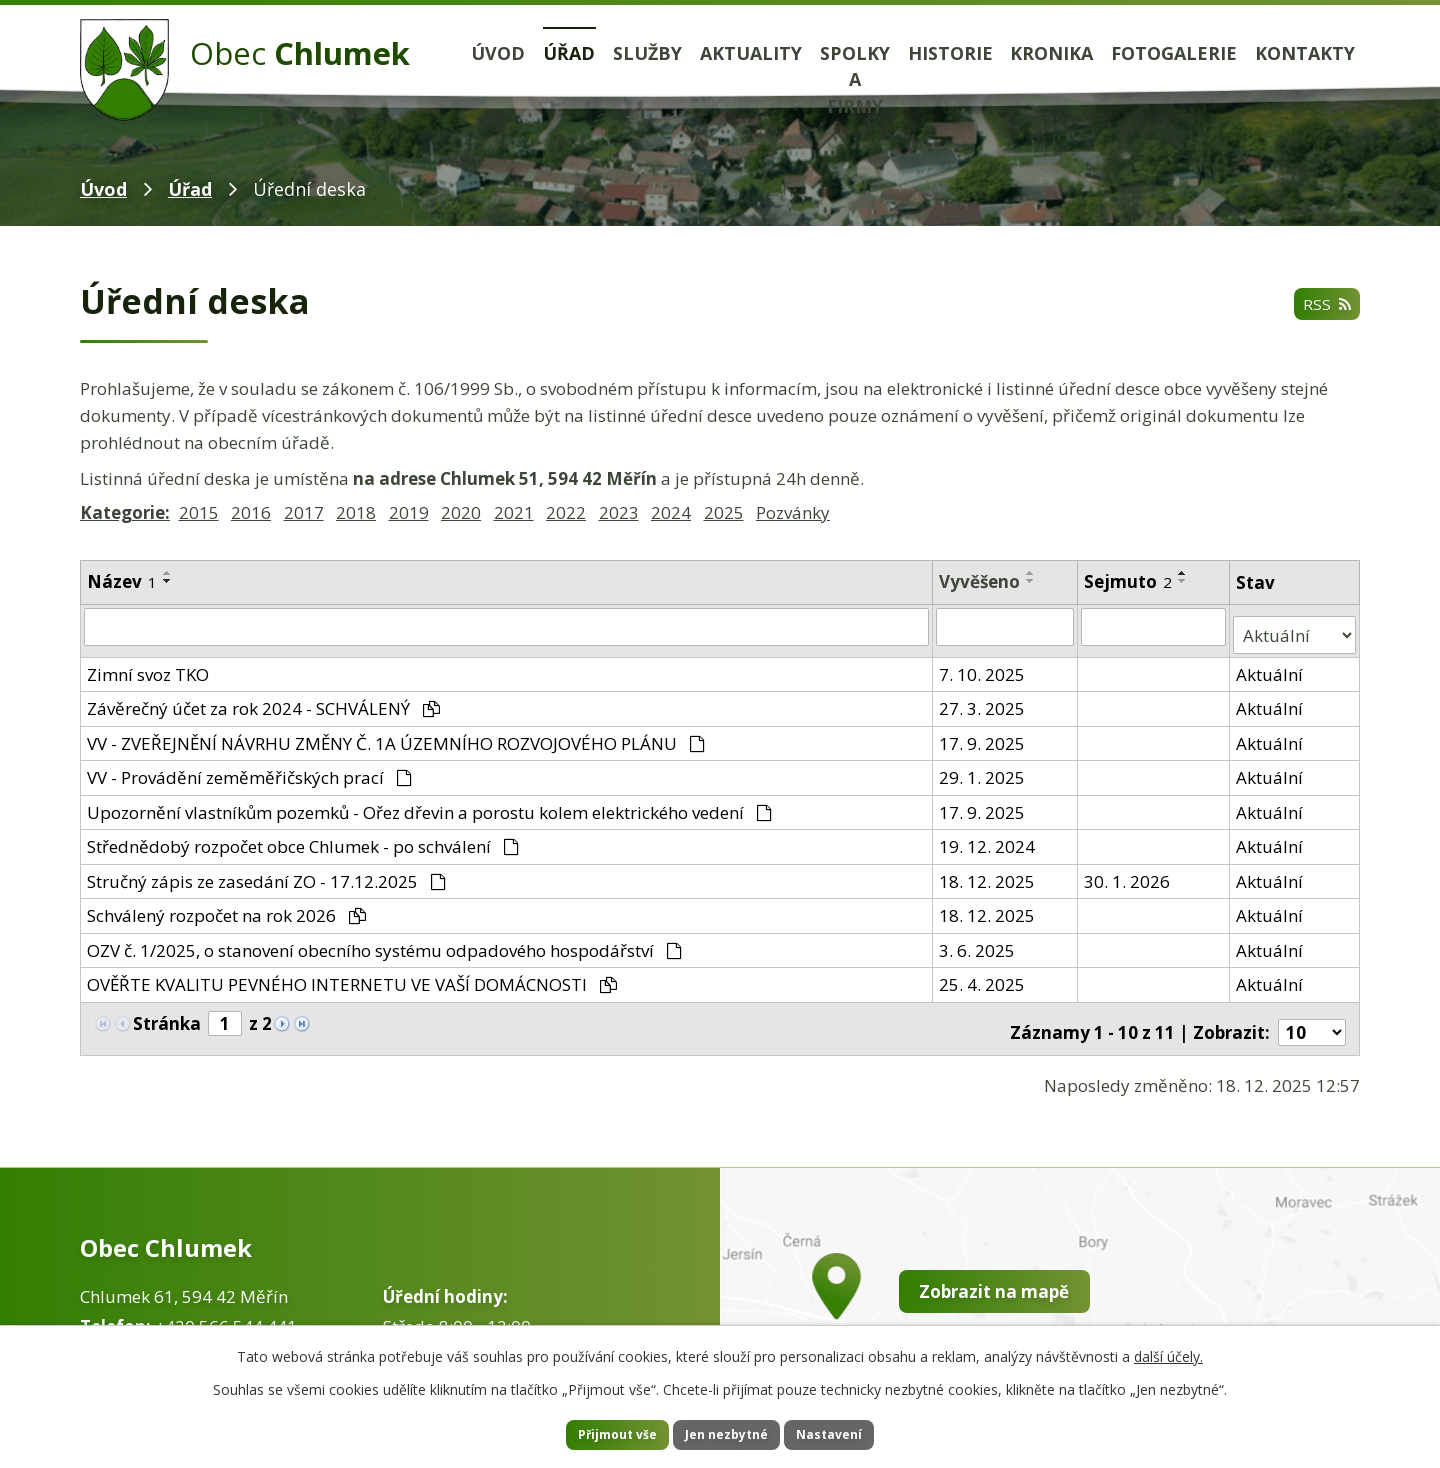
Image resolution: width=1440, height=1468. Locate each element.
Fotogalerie (1174, 53)
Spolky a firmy (855, 80)
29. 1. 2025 (984, 768)
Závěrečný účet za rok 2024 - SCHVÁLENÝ (263, 699)
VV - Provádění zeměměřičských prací (249, 768)
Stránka (167, 1014)
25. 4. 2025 (984, 975)
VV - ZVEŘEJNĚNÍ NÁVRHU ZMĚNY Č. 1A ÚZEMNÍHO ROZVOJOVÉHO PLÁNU (396, 733)
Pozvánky (793, 512)
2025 (724, 512)
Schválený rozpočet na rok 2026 (226, 906)
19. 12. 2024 (989, 837)
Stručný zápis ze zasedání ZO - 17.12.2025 (266, 871)
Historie (950, 53)
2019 (409, 512)
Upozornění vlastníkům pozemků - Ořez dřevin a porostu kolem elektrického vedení (429, 802)
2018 (356, 512)
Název (122, 581)
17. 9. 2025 (984, 733)
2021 (514, 512)
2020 (461, 512)
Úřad (569, 53)
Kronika (1051, 53)
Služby (647, 53)
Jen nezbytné (728, 1432)
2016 (251, 512)
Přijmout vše (590, 1432)
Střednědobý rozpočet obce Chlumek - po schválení (303, 837)
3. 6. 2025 (979, 940)
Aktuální (1271, 664)
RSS (1323, 306)
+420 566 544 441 (226, 1308)
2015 (199, 512)
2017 (304, 512)
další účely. (1168, 1351)
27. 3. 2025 (984, 699)
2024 (671, 512)
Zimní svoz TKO (148, 664)
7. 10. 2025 (984, 664)
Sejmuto (1129, 581)
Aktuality (751, 53)
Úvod (498, 53)
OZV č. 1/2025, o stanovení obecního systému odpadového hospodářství (384, 940)
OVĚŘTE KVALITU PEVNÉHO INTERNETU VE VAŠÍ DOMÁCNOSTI (352, 975)
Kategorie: (125, 512)
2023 (619, 512)
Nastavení (859, 1432)
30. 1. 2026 (1128, 871)
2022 (566, 512)
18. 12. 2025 (989, 871)
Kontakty (1305, 53)
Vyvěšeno (981, 581)
